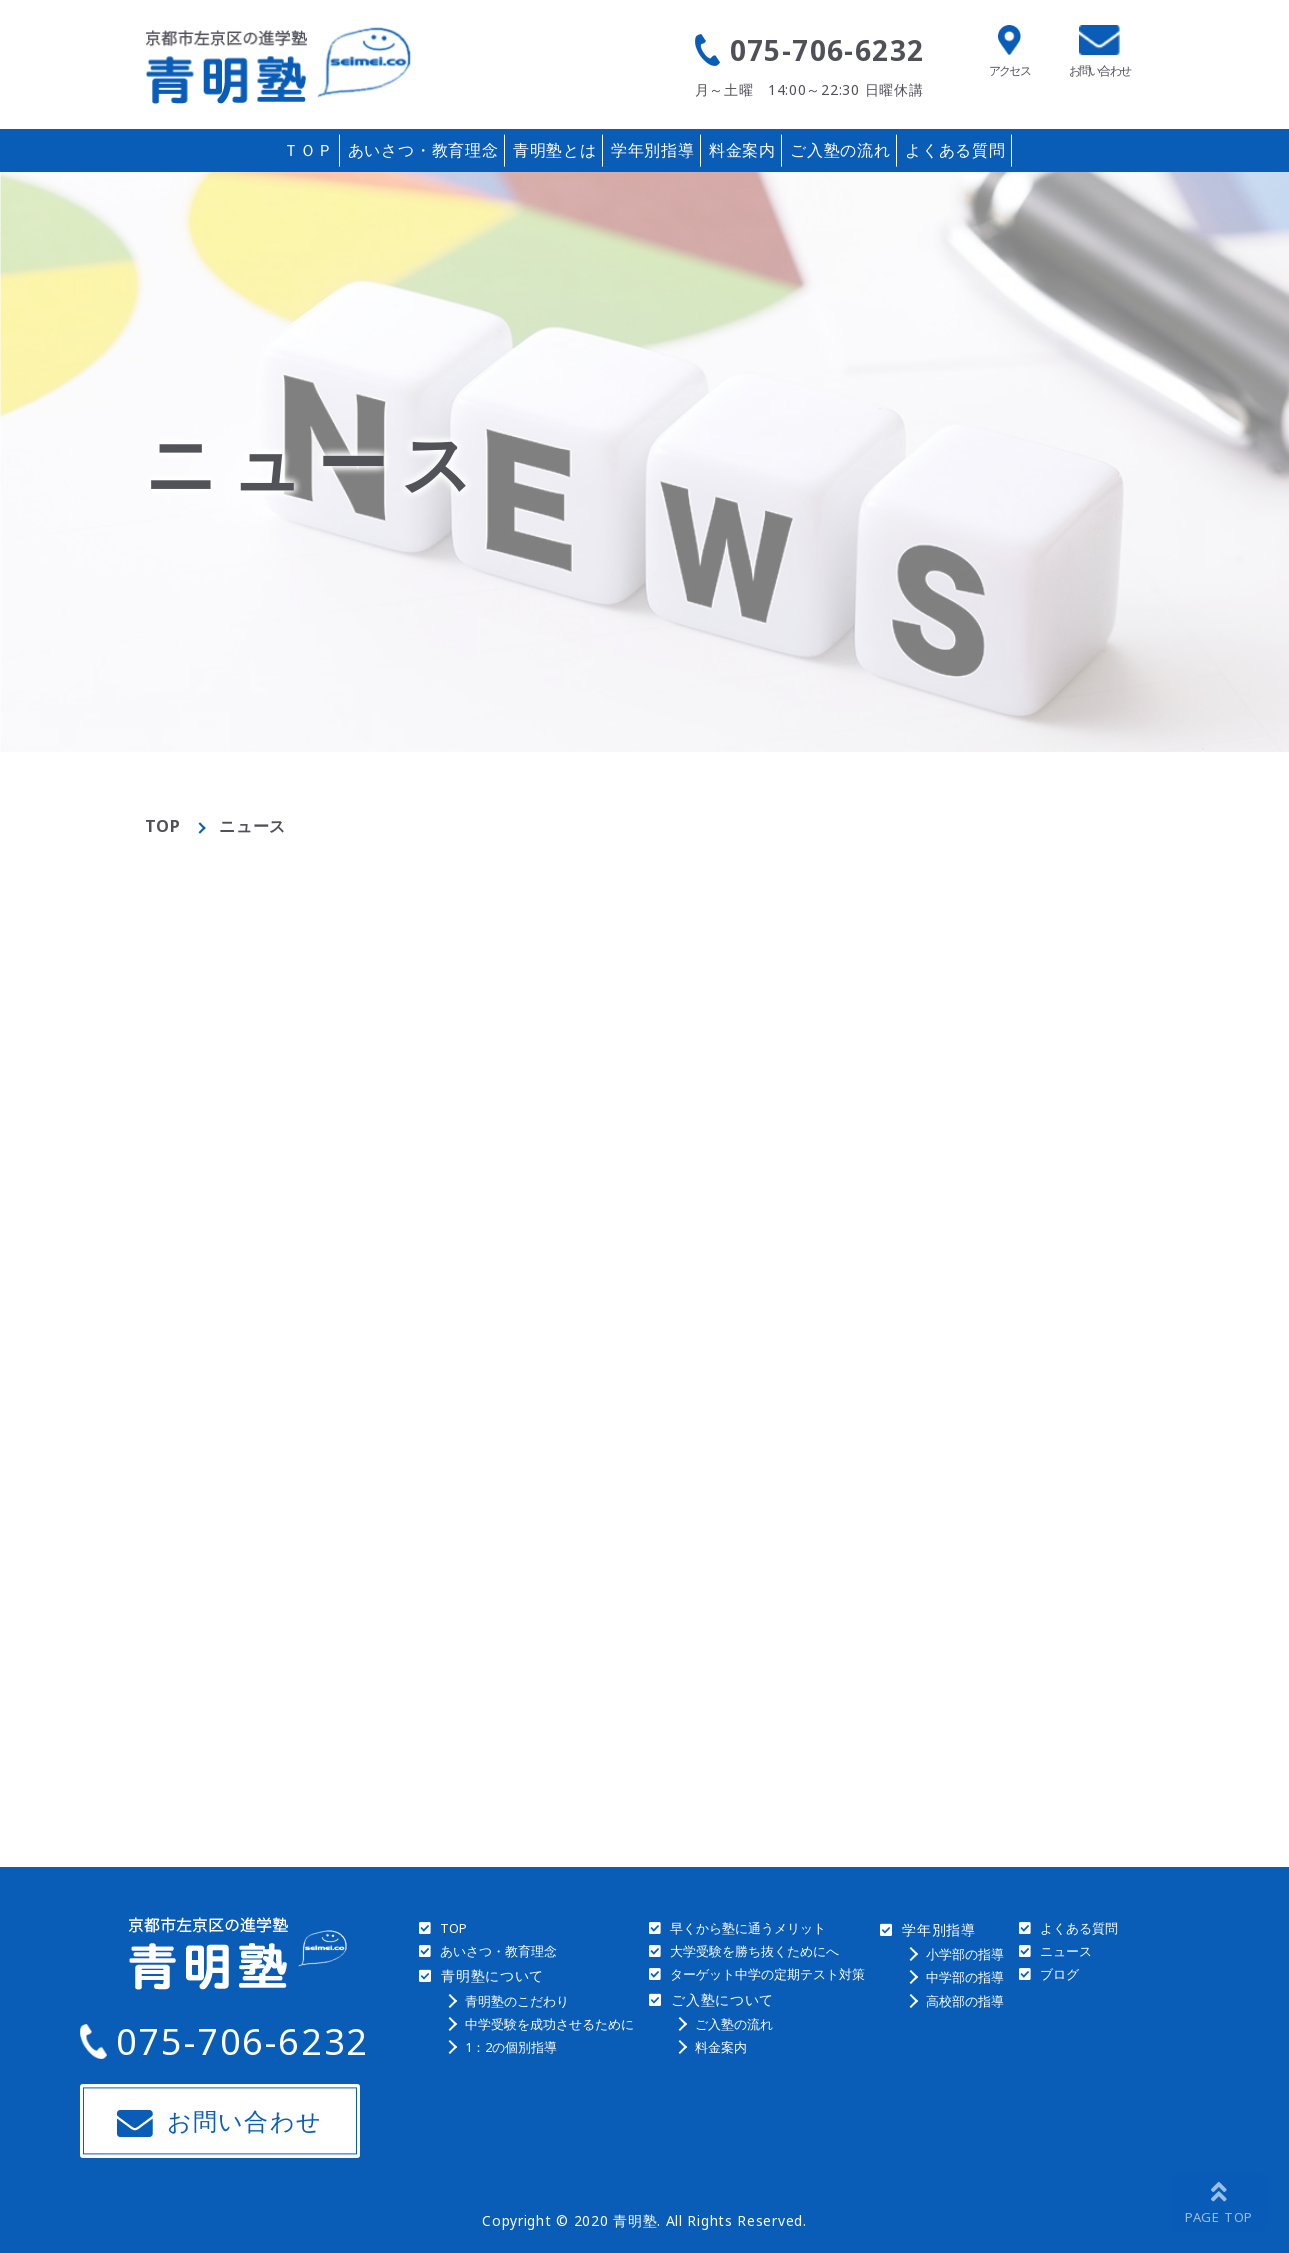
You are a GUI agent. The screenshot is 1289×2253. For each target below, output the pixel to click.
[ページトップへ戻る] (1219, 2203)
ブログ (1059, 1974)
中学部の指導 (965, 1977)
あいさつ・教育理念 (423, 150)
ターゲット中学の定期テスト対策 (767, 1974)
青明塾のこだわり (517, 2001)
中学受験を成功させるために (549, 2024)
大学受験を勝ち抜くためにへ (754, 1951)
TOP (163, 826)
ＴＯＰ (308, 150)
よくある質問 (955, 150)
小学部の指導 (965, 1954)
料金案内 (742, 150)
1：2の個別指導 (511, 2047)
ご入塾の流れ (840, 150)
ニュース (1066, 1951)
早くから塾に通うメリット (748, 1928)
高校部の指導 (965, 2001)
